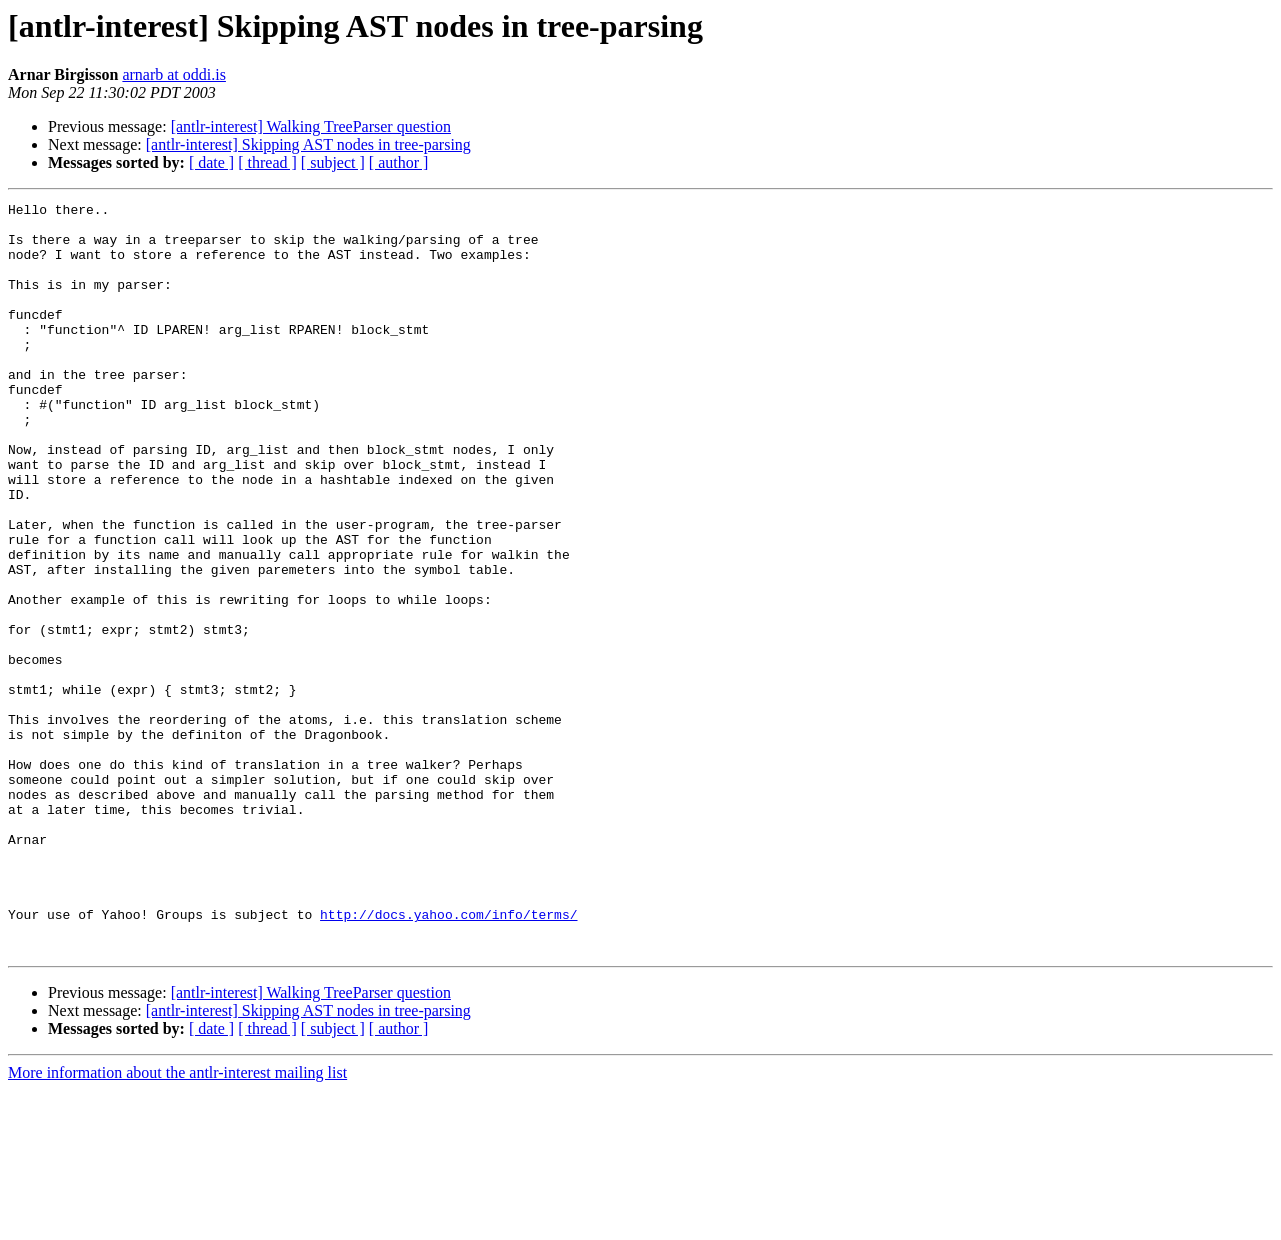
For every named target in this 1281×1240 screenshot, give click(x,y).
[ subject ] (333, 162)
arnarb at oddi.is (174, 74)
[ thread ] (267, 162)
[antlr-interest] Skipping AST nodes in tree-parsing (308, 144)
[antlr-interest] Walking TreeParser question (311, 126)
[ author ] (399, 162)
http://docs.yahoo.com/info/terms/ (448, 1058)
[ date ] (211, 162)
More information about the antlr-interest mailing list (177, 1222)
